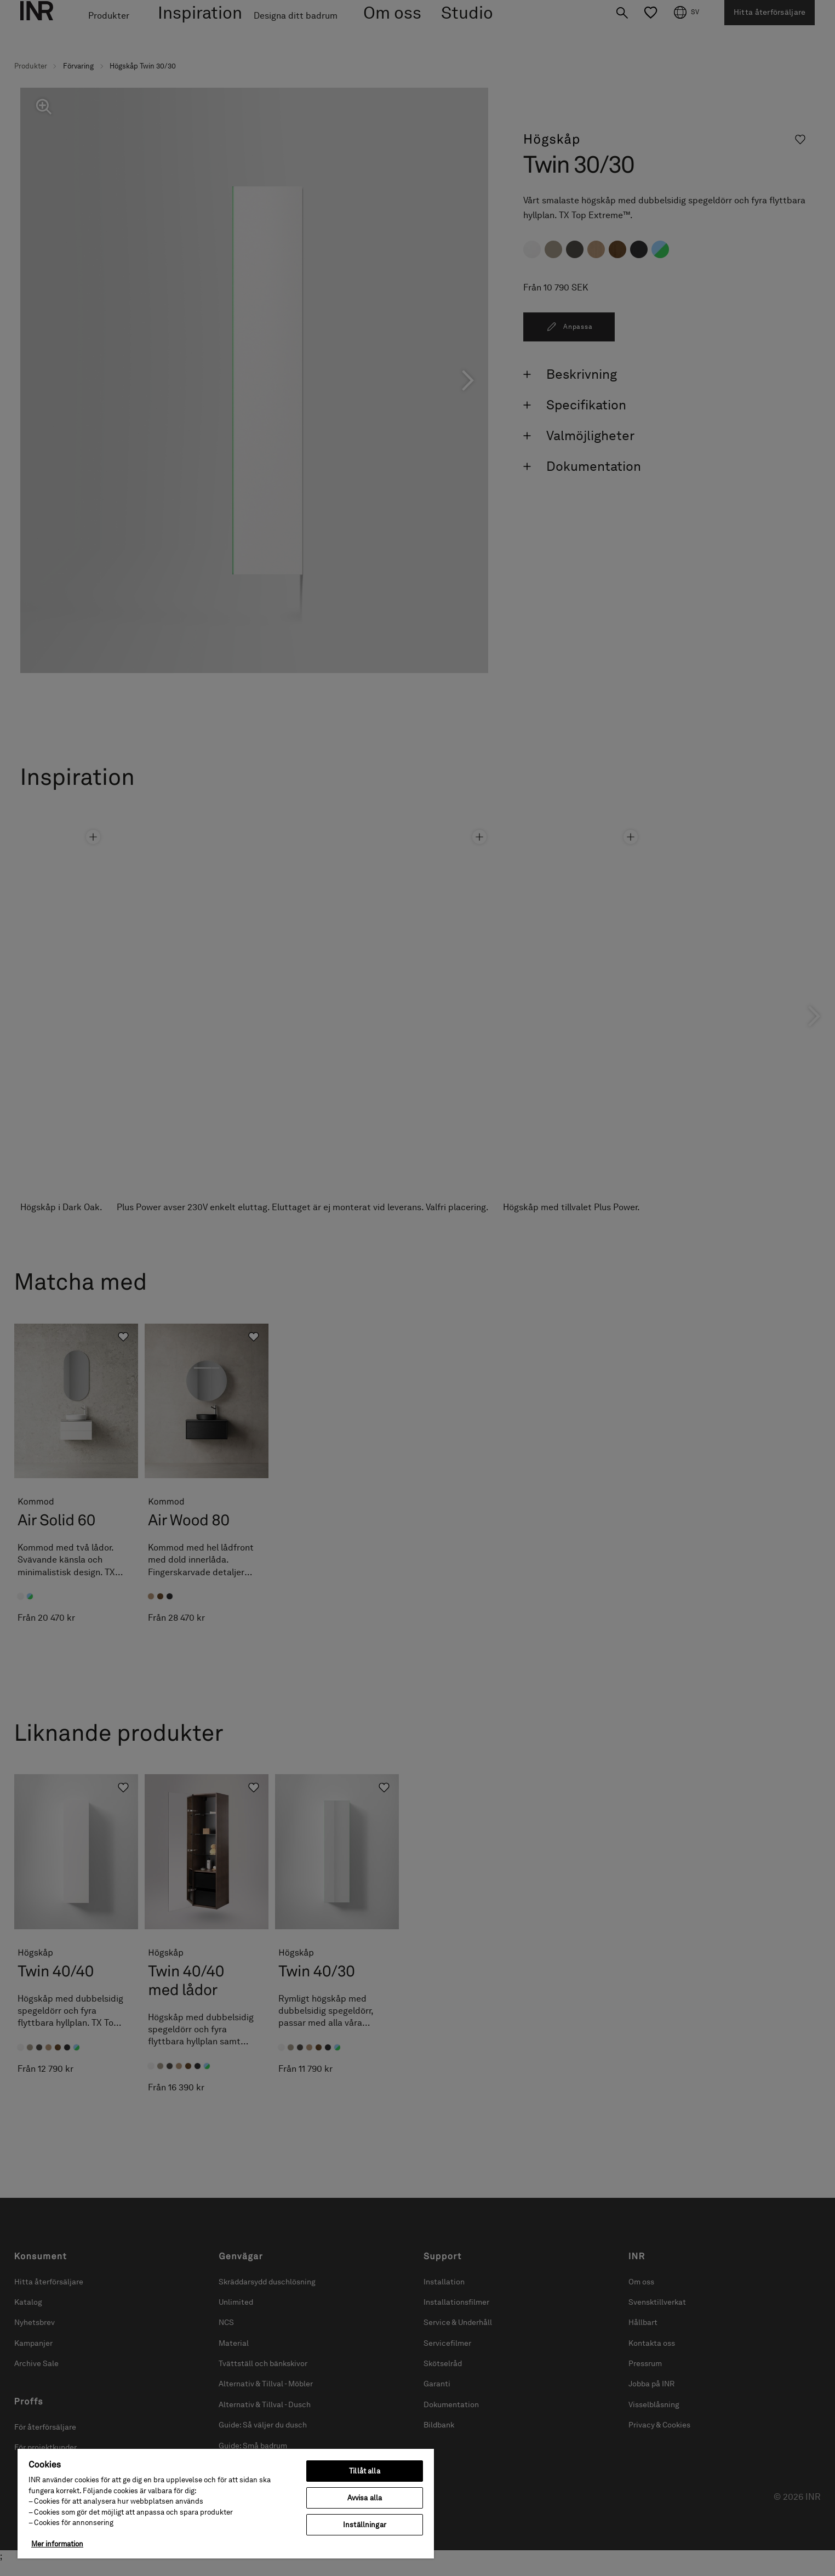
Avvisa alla (364, 2498)
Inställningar (364, 2525)
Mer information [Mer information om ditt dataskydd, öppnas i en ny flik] (57, 2544)
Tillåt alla (364, 2471)
